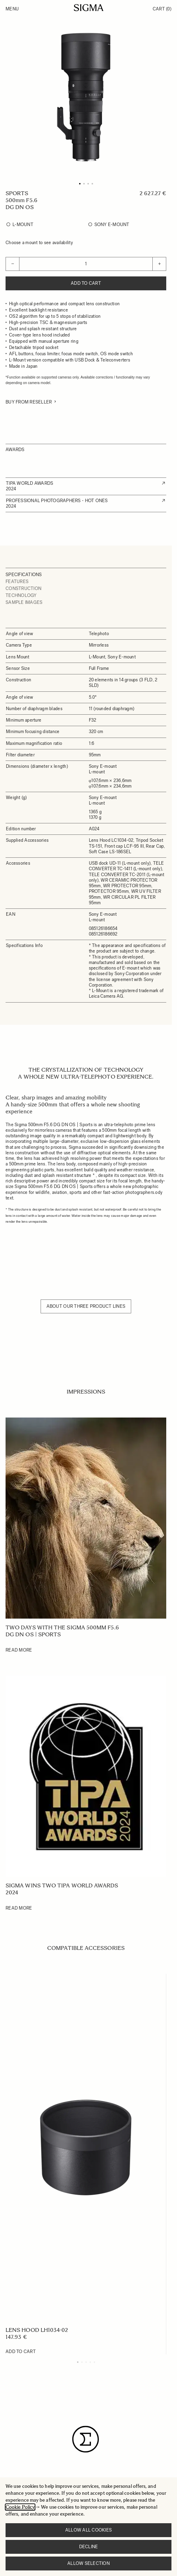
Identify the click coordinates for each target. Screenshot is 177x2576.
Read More (19, 1650)
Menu (12, 8)
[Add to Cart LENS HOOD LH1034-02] (21, 2351)
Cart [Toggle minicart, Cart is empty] (162, 8)
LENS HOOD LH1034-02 (37, 2330)
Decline (88, 2546)
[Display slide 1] (78, 2362)
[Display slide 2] (82, 2362)
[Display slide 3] (86, 2362)
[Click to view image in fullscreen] (86, 97)
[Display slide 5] (94, 2362)
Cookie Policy (20, 2507)
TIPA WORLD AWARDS (29, 483)
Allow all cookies (88, 2530)
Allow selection (88, 2563)
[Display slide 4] (90, 2362)
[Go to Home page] (88, 7)
